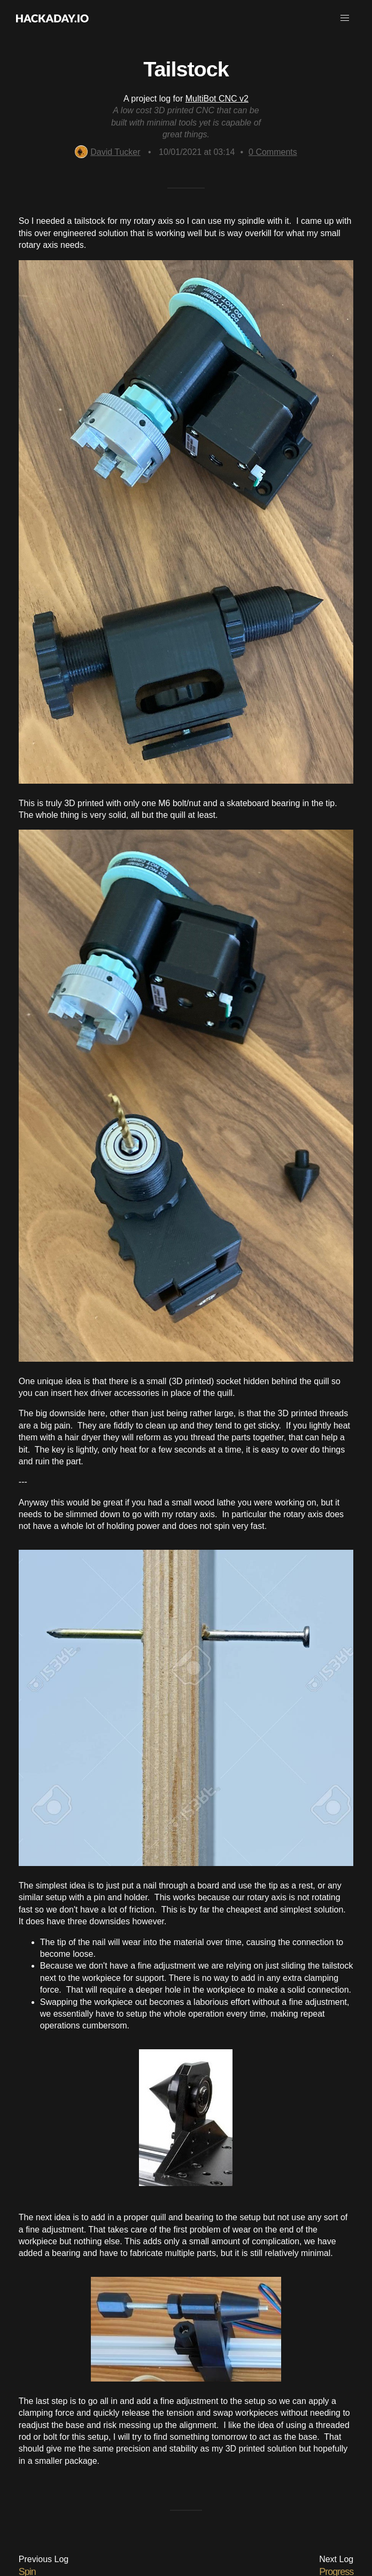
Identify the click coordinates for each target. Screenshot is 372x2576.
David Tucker (107, 152)
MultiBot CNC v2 (217, 98)
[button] (345, 18)
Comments (273, 152)
